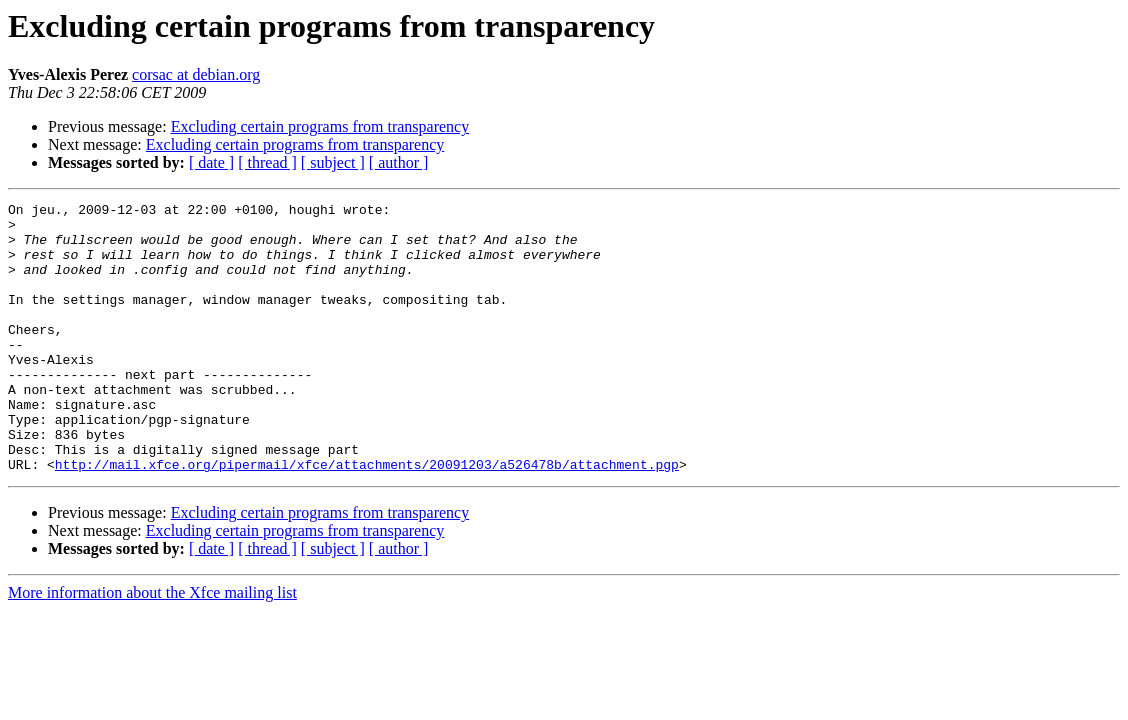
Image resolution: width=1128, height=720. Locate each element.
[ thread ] (267, 162)
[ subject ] (333, 162)
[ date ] (211, 162)
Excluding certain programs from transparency (320, 126)
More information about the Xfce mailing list (152, 646)
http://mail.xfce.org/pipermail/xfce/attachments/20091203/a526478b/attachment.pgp (367, 518)
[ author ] (399, 162)
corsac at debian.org (196, 74)
